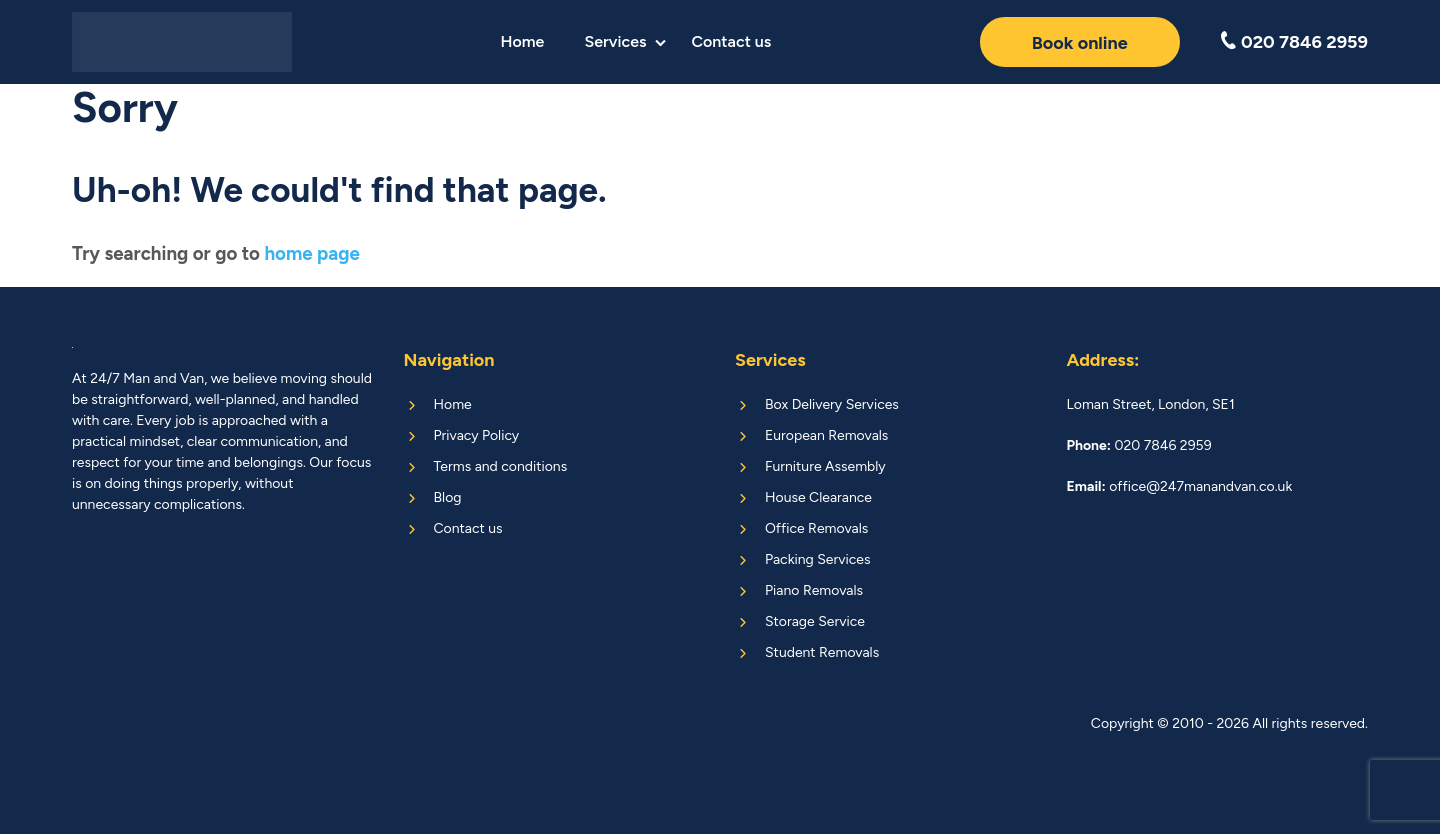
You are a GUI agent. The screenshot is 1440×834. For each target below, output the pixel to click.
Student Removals (822, 652)
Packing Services (817, 559)
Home (522, 41)
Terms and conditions (501, 466)
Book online (1080, 43)
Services (615, 41)
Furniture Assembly (825, 466)
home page (311, 253)
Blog (448, 497)
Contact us (731, 41)
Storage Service (815, 621)
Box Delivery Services (832, 404)
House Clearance (818, 497)
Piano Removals (814, 590)
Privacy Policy (477, 435)
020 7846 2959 (1302, 42)
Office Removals (816, 528)
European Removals (826, 435)
